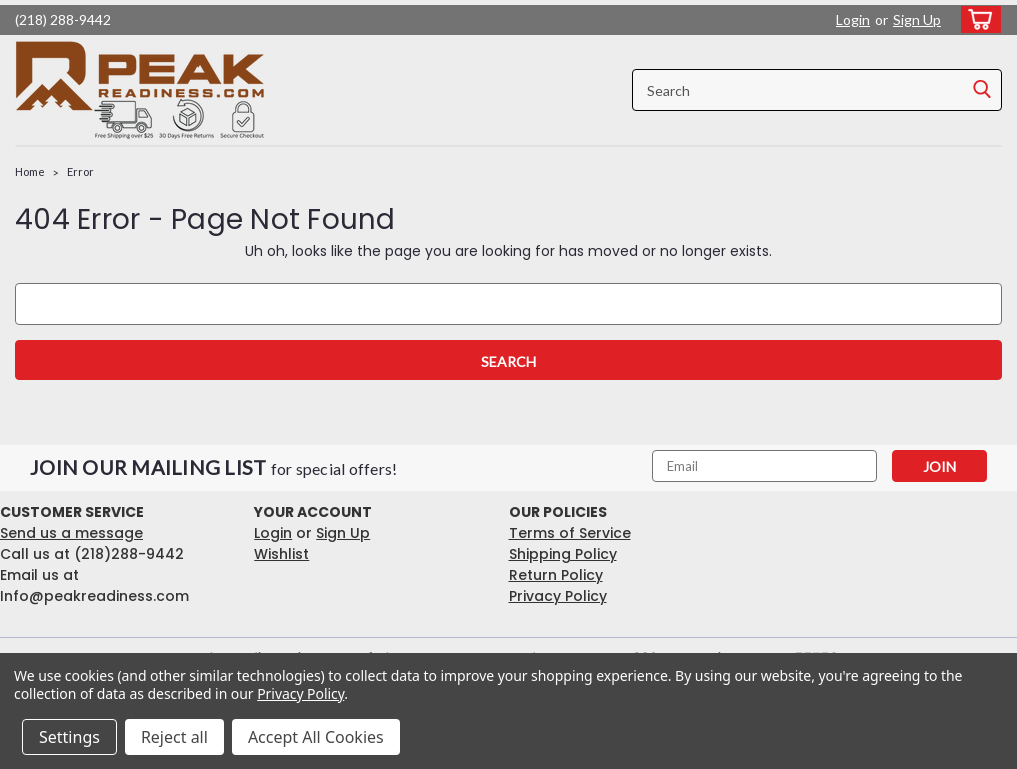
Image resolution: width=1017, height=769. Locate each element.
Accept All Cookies (316, 737)
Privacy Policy (558, 596)
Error (80, 171)
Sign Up (917, 19)
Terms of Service (570, 533)
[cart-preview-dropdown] (976, 19)
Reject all (174, 737)
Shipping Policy (563, 554)
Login (853, 19)
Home (30, 171)
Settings (69, 737)
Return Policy (556, 575)
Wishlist (281, 554)
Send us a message (71, 533)
